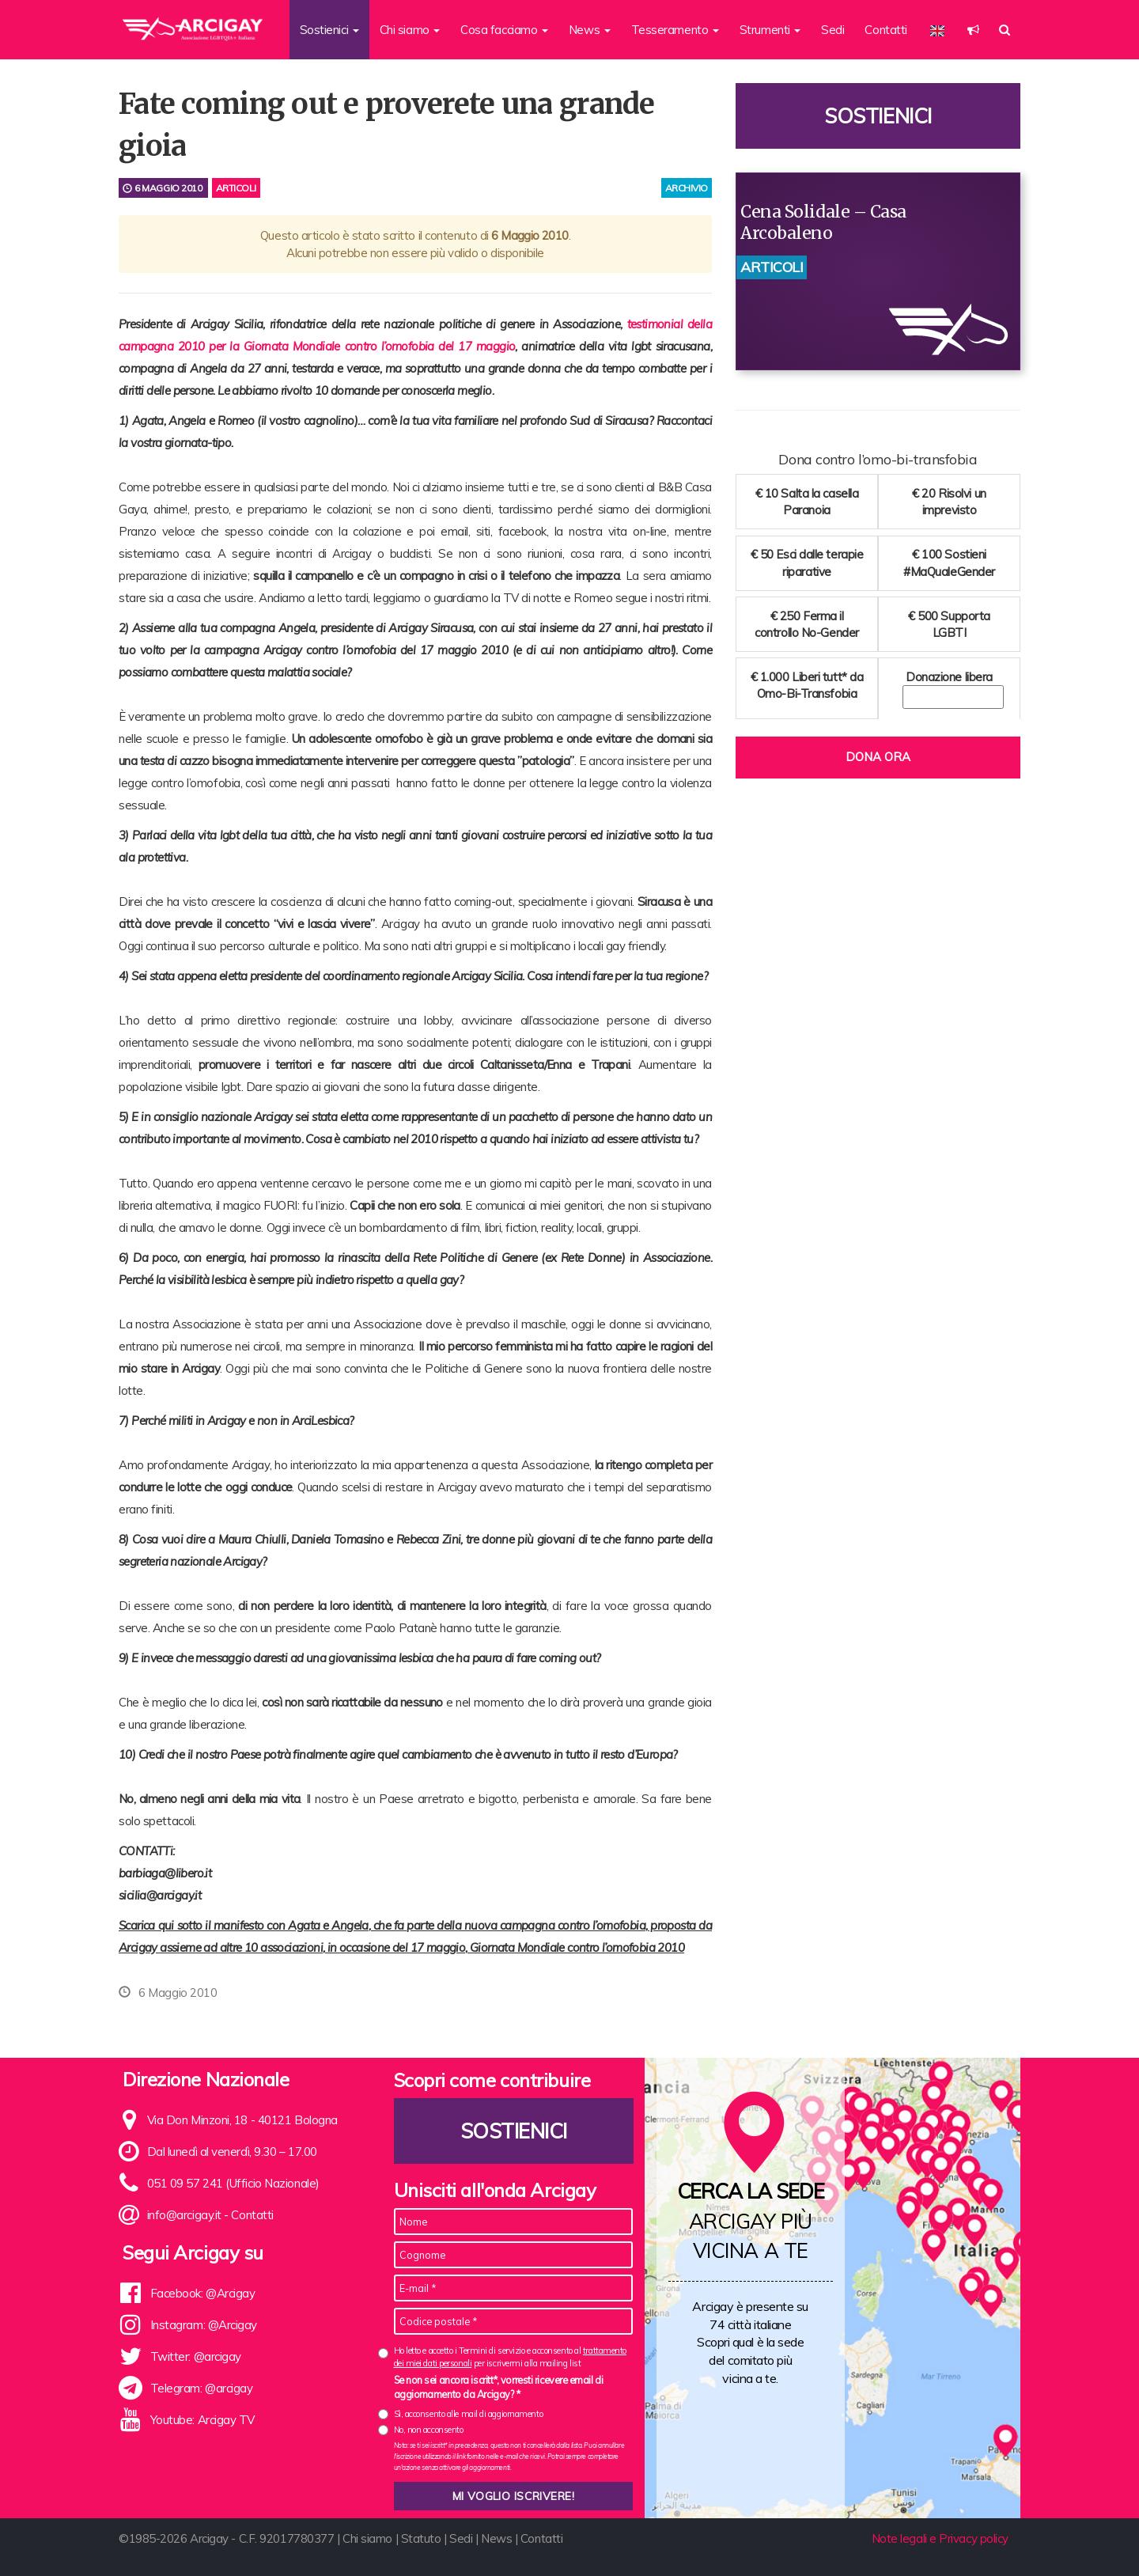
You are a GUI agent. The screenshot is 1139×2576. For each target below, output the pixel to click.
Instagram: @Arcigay (203, 2324)
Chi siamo (367, 2538)
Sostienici (878, 116)
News (496, 2538)
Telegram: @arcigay (201, 2388)
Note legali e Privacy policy (940, 2538)
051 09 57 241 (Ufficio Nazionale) (233, 2183)
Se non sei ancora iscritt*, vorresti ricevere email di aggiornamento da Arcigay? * (499, 2386)
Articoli (236, 188)
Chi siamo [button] (410, 29)
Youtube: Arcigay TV (202, 2419)
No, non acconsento (429, 2429)
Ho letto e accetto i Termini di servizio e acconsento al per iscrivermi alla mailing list (510, 2356)
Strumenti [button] (770, 29)
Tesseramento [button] (675, 29)
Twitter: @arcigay (195, 2356)
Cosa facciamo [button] (504, 29)
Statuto (421, 2538)
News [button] (590, 29)
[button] (973, 29)
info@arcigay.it (184, 2214)
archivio (686, 188)
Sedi (832, 29)
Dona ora (878, 756)
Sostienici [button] (329, 29)
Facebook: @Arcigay (202, 2293)
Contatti (885, 29)
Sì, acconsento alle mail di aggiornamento (468, 2413)
